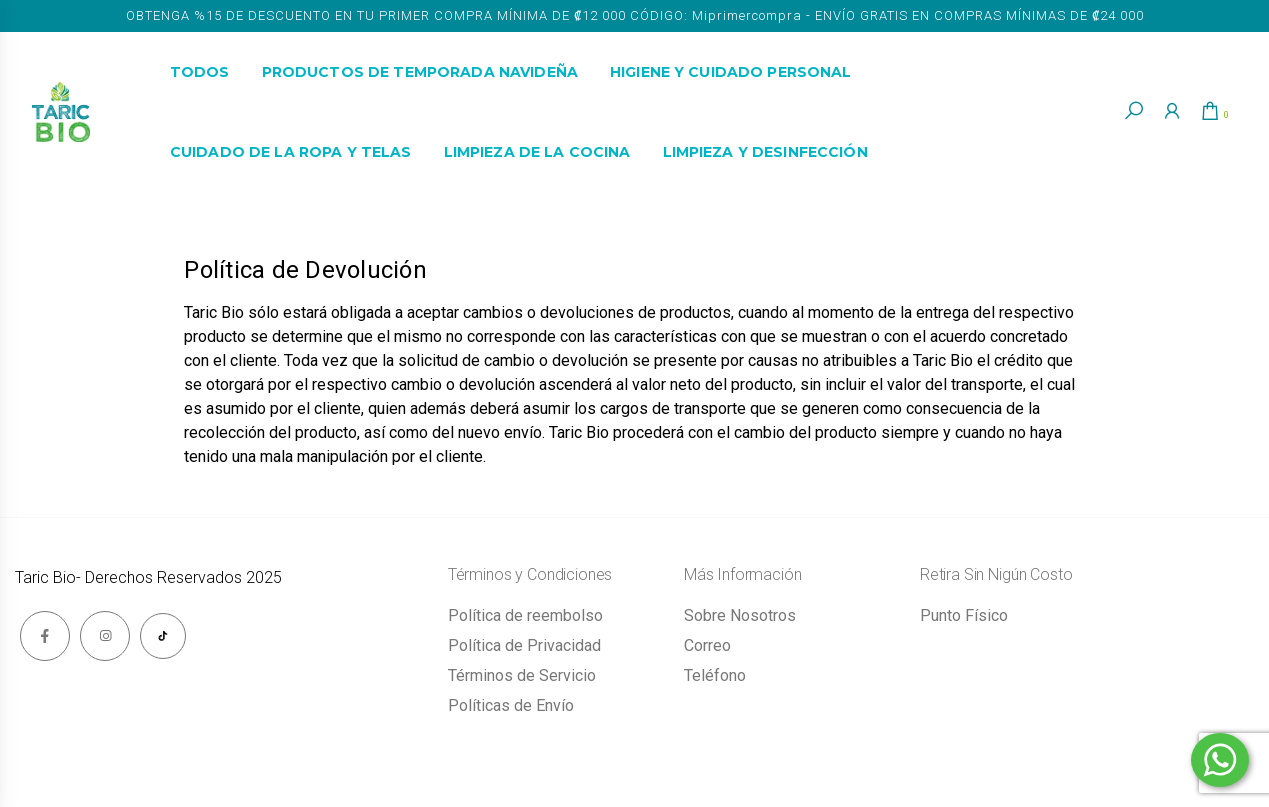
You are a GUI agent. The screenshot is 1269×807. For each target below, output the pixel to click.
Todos (200, 72)
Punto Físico (964, 615)
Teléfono (715, 675)
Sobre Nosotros (740, 615)
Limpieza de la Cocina (537, 152)
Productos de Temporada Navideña (420, 72)
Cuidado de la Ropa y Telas (291, 152)
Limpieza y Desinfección (765, 152)
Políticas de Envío (511, 705)
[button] (1126, 111)
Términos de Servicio (522, 675)
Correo (707, 645)
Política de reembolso (525, 615)
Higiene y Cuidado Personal (731, 72)
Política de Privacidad (524, 645)
